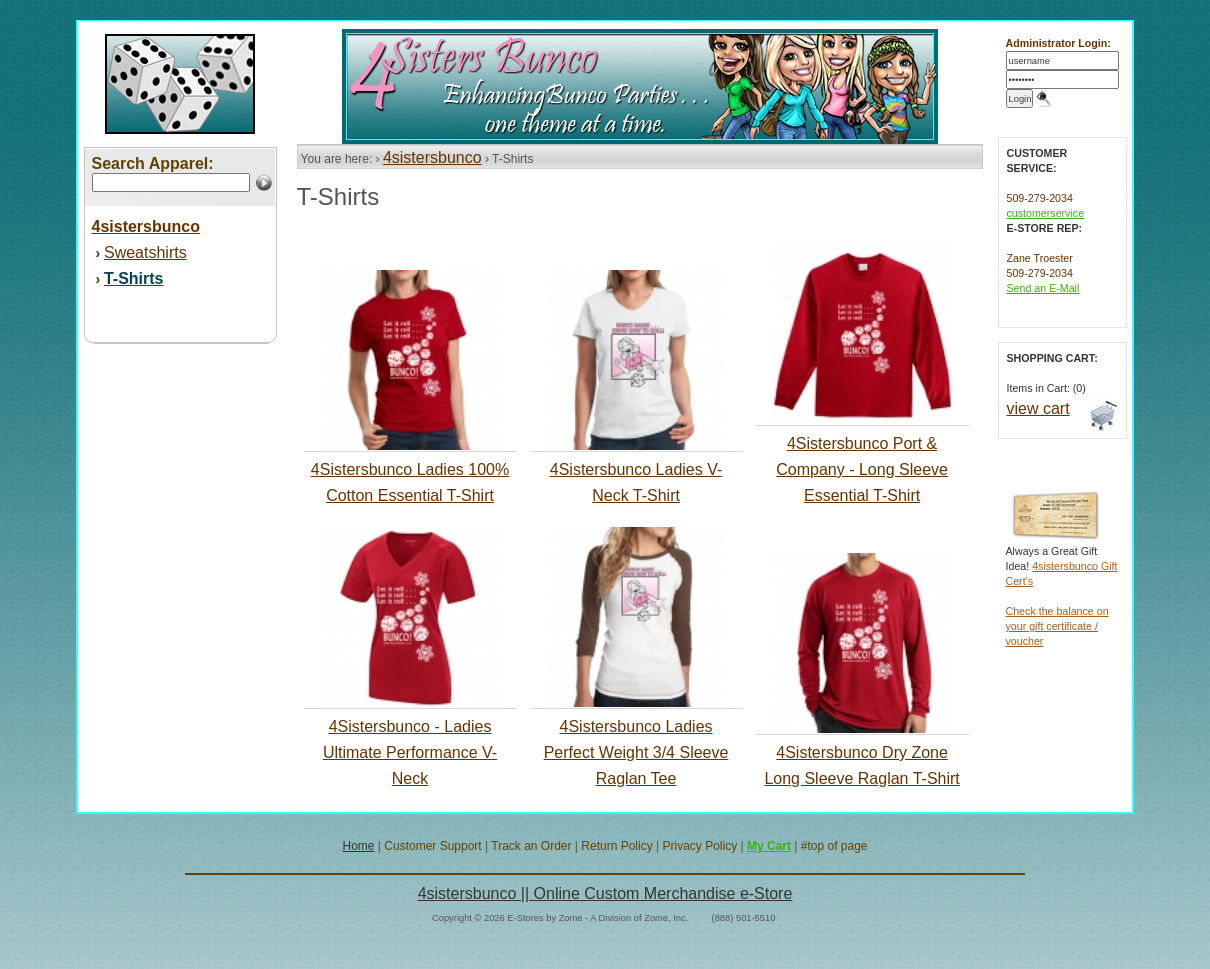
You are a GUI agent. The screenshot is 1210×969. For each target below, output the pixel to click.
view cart (1038, 408)
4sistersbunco (432, 157)
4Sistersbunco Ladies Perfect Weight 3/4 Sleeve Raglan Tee (636, 752)
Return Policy (616, 846)
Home (358, 846)
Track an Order (531, 846)
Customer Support (432, 846)
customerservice (1046, 213)
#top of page (834, 846)
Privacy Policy (699, 846)
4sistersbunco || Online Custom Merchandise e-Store (605, 893)
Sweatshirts (145, 252)
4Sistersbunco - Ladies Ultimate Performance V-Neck (410, 752)
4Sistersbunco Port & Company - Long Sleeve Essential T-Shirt (862, 469)
